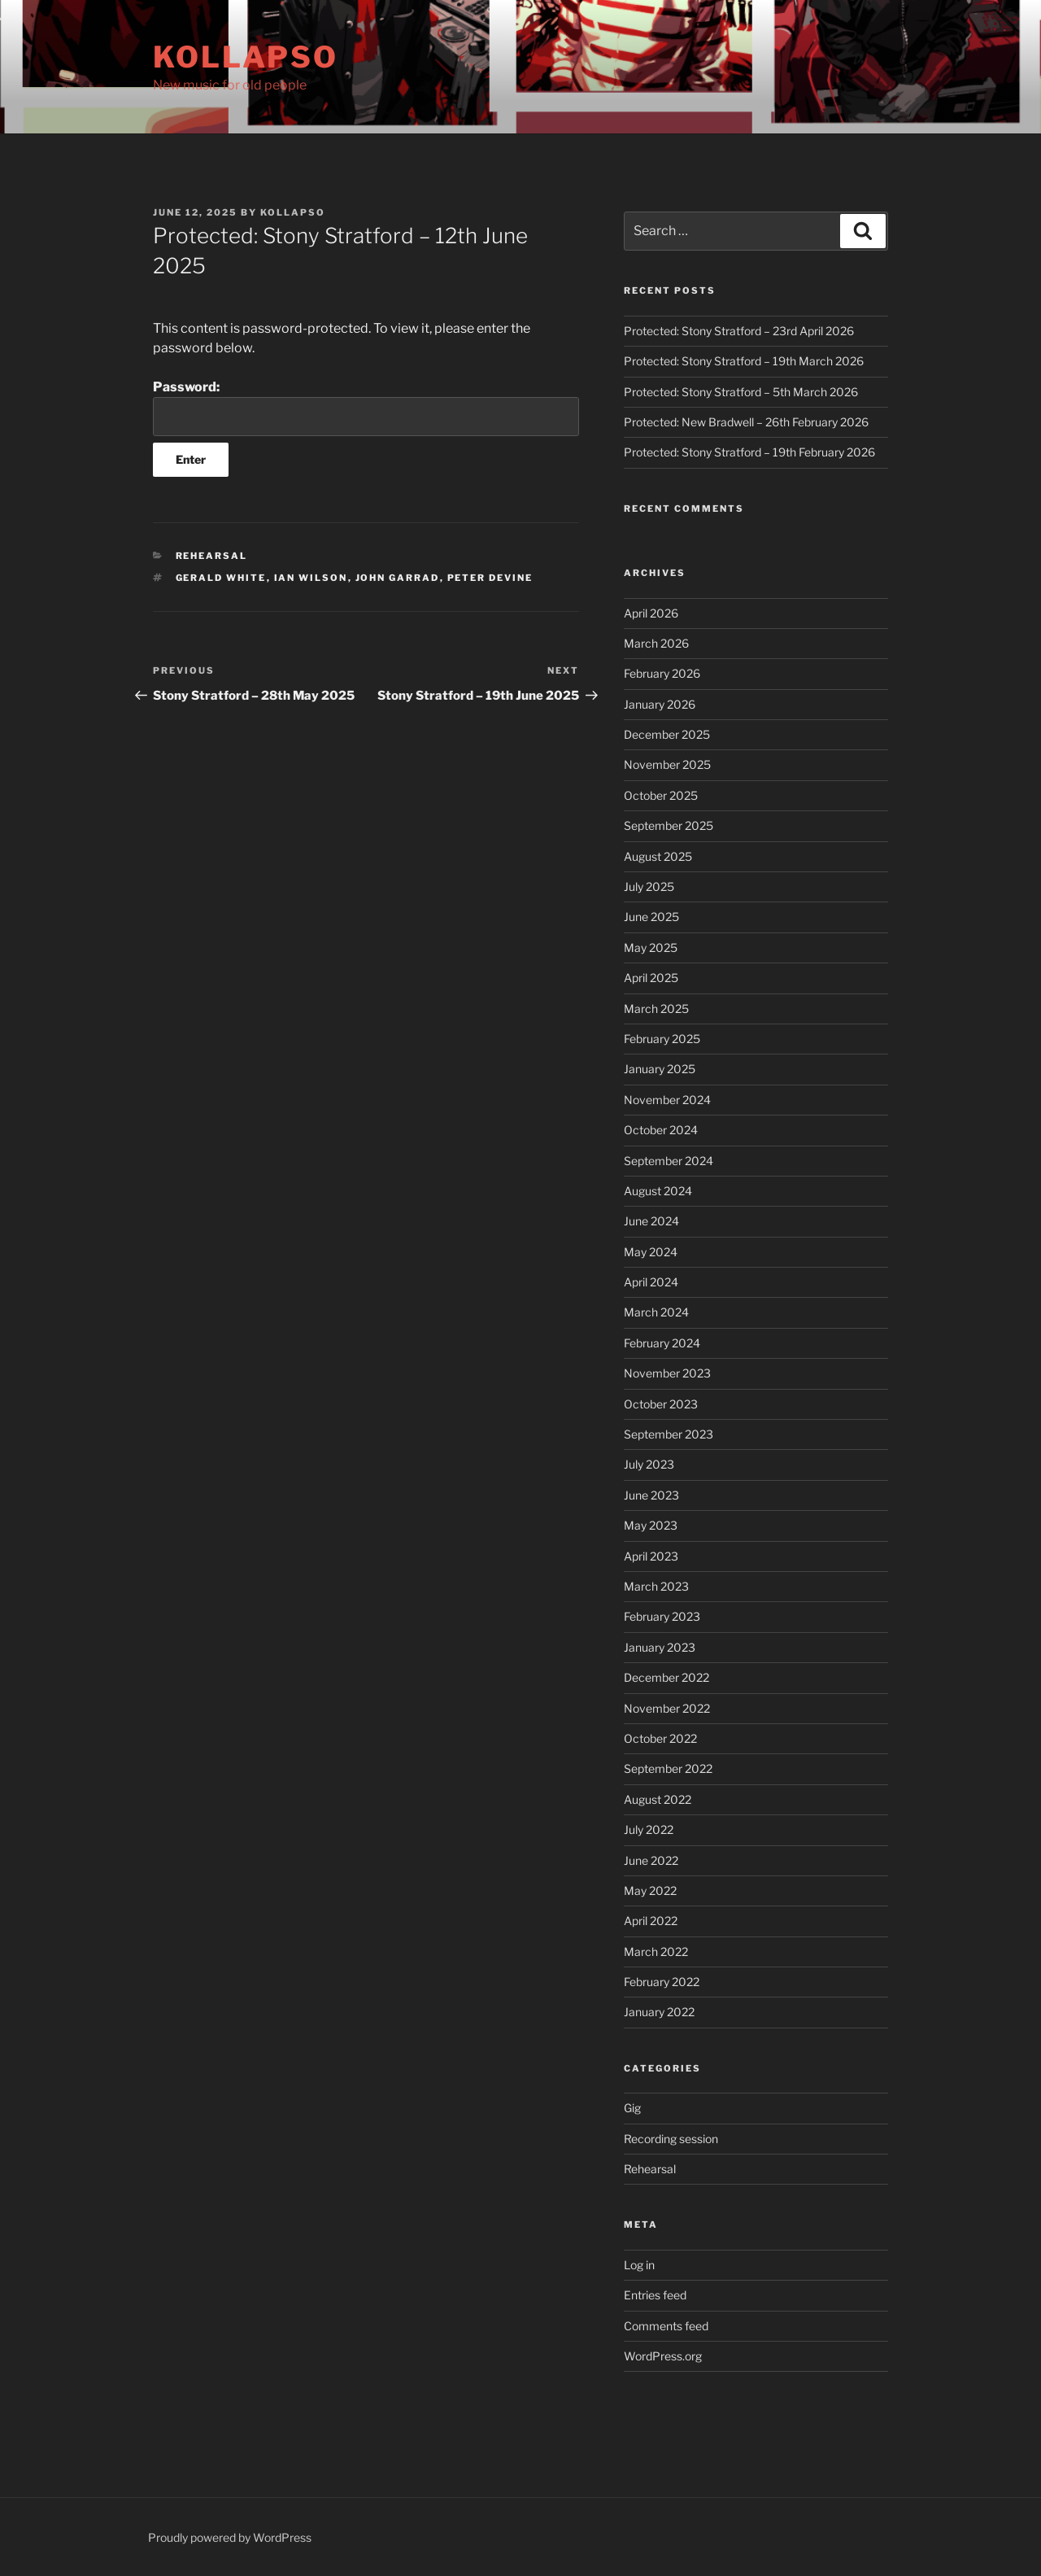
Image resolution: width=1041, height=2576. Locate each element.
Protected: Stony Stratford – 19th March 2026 (744, 361)
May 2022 (650, 1890)
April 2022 (650, 1921)
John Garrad (397, 577)
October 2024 (661, 1130)
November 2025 (667, 764)
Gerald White (221, 577)
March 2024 (656, 1312)
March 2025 (656, 1008)
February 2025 (662, 1039)
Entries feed (655, 2295)
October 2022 (660, 1738)
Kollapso (245, 57)
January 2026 (659, 704)
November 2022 (667, 1708)
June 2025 (651, 916)
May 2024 (650, 1252)
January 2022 (659, 2012)
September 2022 (668, 1768)
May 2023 (650, 1525)
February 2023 (662, 1616)
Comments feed (666, 2326)
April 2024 (651, 1282)
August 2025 (658, 856)
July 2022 (648, 1829)
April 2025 (651, 978)
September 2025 (668, 825)
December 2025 (667, 734)
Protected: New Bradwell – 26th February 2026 (746, 422)
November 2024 (667, 1100)
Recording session (671, 2139)
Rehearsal (212, 555)
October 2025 (661, 795)
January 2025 (659, 1069)
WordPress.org (663, 2356)
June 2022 (651, 1860)
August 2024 (658, 1191)
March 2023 (656, 1586)
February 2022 (661, 1982)
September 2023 (668, 1434)
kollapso (292, 212)
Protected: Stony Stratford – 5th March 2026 (741, 392)
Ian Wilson (311, 577)
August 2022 (657, 1799)
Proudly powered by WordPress (229, 2537)
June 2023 (651, 1495)
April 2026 (651, 613)
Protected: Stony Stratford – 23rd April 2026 (739, 331)
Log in (639, 2265)
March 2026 (656, 643)
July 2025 (649, 886)
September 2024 (668, 1161)
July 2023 (649, 1464)
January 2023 (659, 1647)
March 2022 (656, 1951)
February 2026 (662, 673)
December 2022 (666, 1677)
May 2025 (650, 947)
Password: (366, 407)
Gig (632, 2108)
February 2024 (662, 1343)
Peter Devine (490, 577)
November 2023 (667, 1373)
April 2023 (651, 1556)
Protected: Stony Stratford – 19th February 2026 (749, 452)
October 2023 (661, 1404)
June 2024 (651, 1221)
